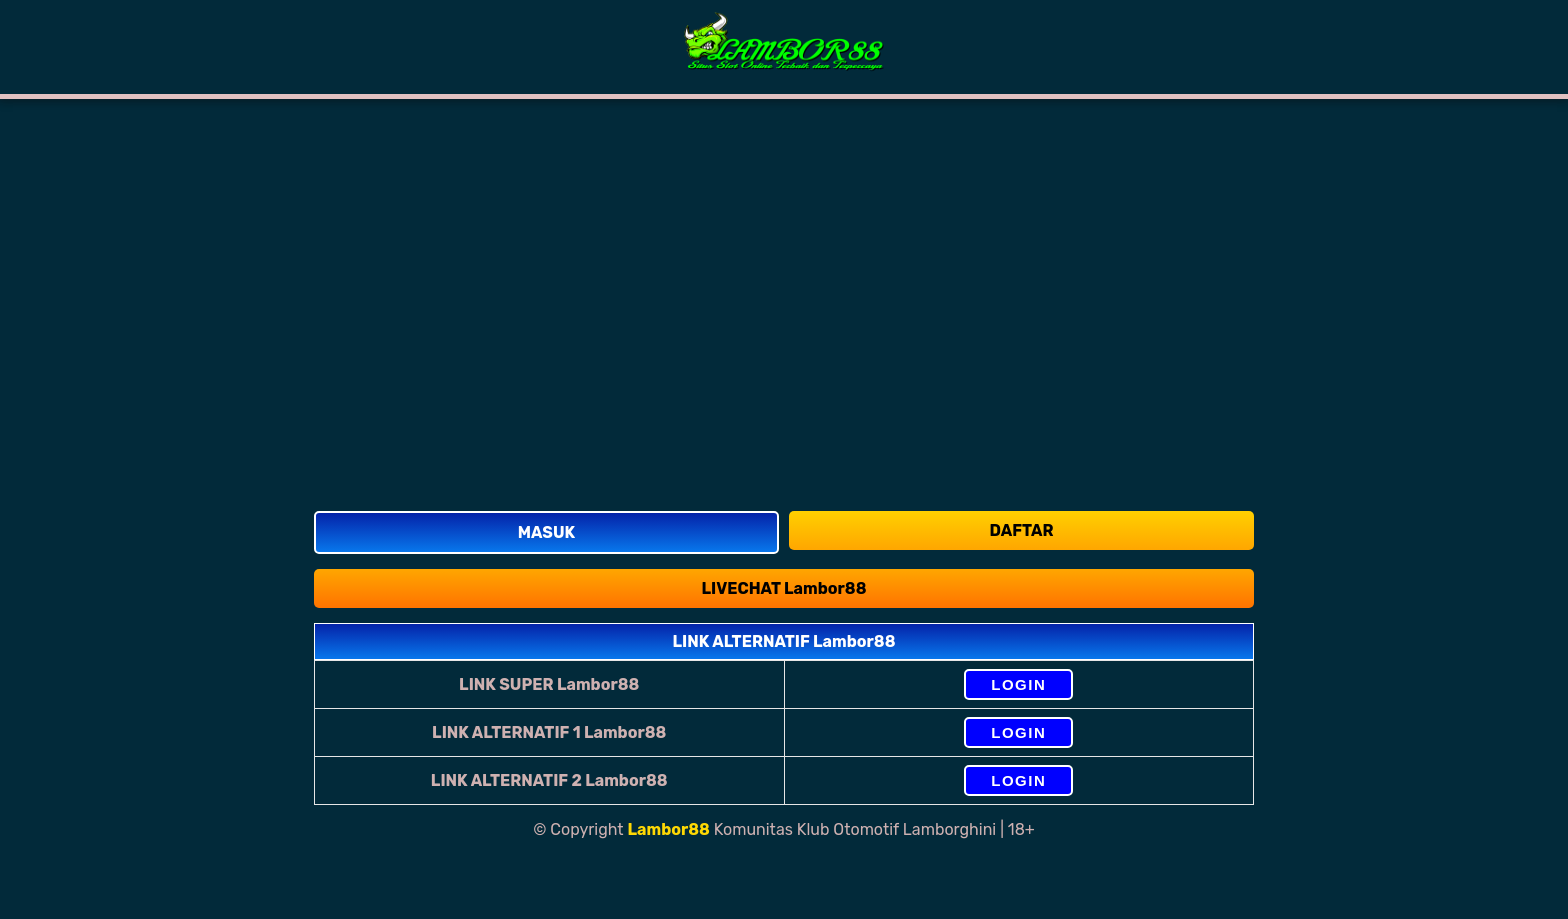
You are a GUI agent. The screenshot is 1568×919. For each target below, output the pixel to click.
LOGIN (1018, 684)
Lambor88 (669, 829)
